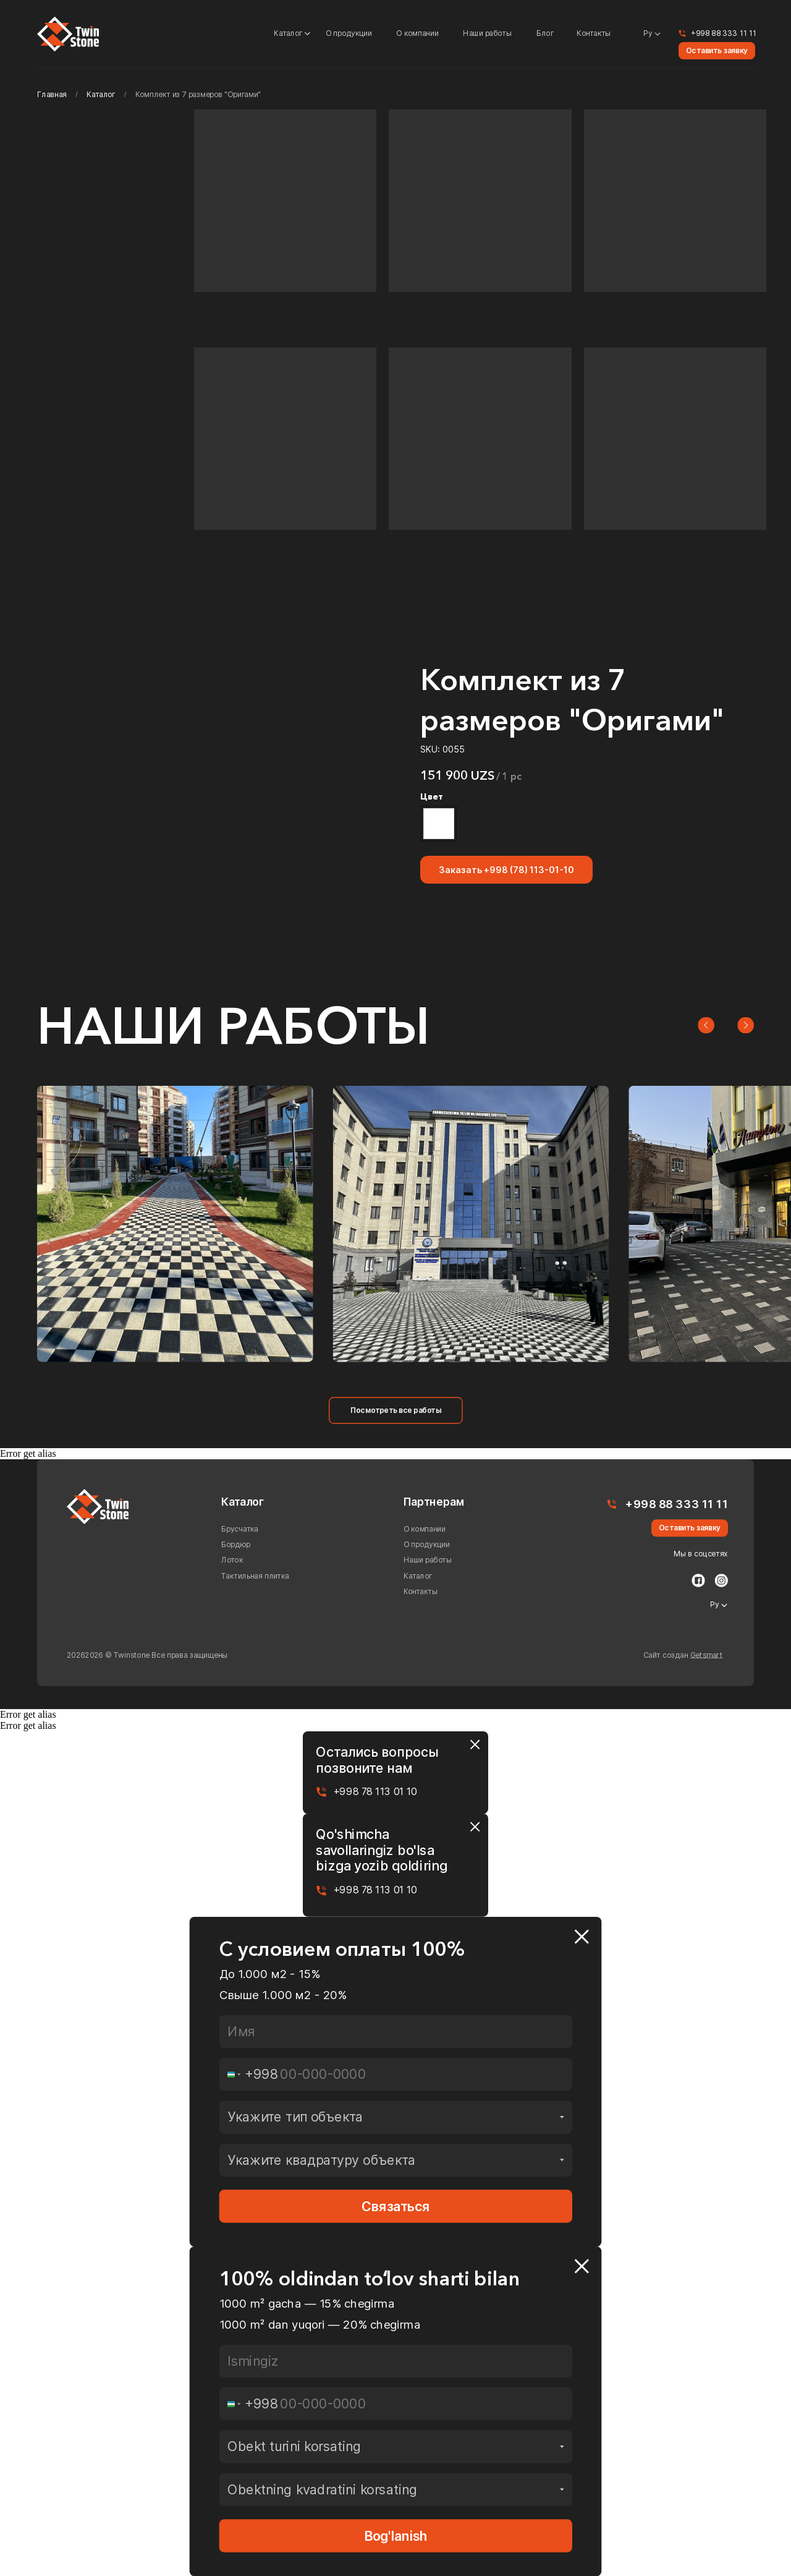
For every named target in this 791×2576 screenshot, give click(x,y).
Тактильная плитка (255, 1576)
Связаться (396, 2206)
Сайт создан (683, 1655)
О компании (417, 33)
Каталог (288, 33)
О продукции (349, 33)
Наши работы (487, 33)
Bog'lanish (396, 2536)
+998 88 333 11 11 (723, 33)
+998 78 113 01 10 (375, 1792)
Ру (648, 33)
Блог (545, 33)
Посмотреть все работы (395, 1409)
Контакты (594, 33)
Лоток (232, 1560)
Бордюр (235, 1544)
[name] (395, 2031)
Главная (52, 94)
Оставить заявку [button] (717, 50)
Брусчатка (239, 1529)
